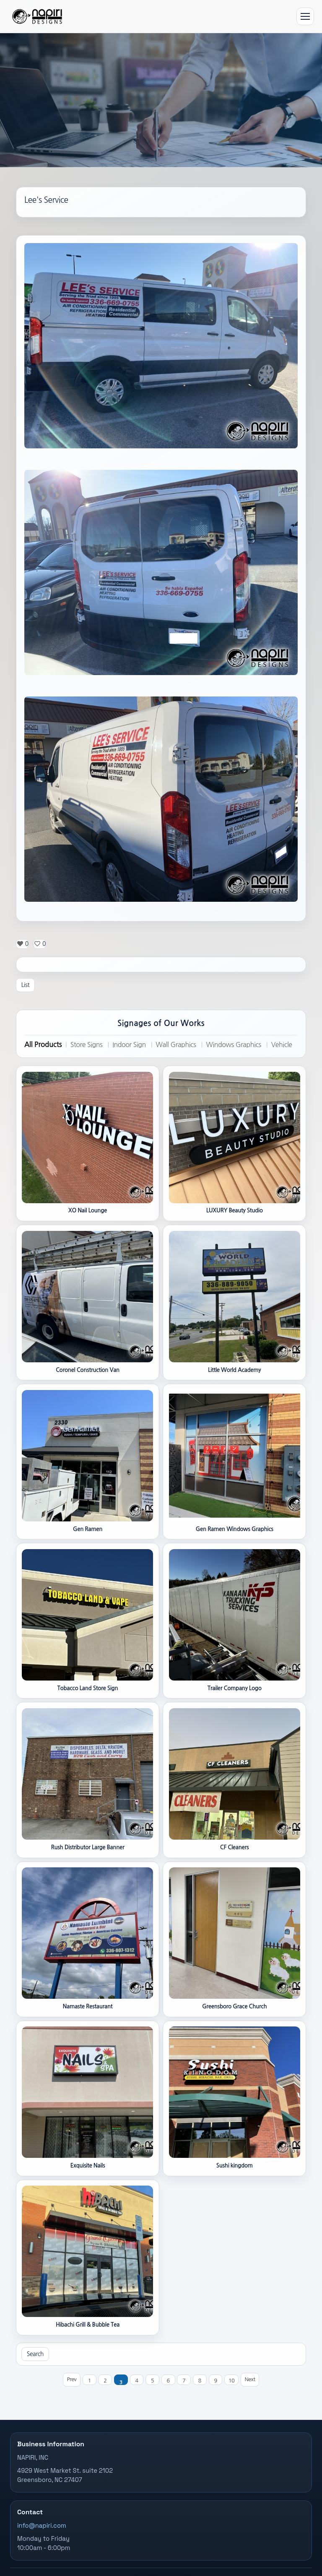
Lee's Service (46, 200)
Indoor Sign (128, 1044)
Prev (71, 2379)
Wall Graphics (176, 1044)
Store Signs (86, 1044)
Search (35, 2354)
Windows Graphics (233, 1044)
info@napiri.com (41, 2525)
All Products (43, 1044)
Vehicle (281, 1044)
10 (231, 2380)
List (25, 985)
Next (250, 2379)
